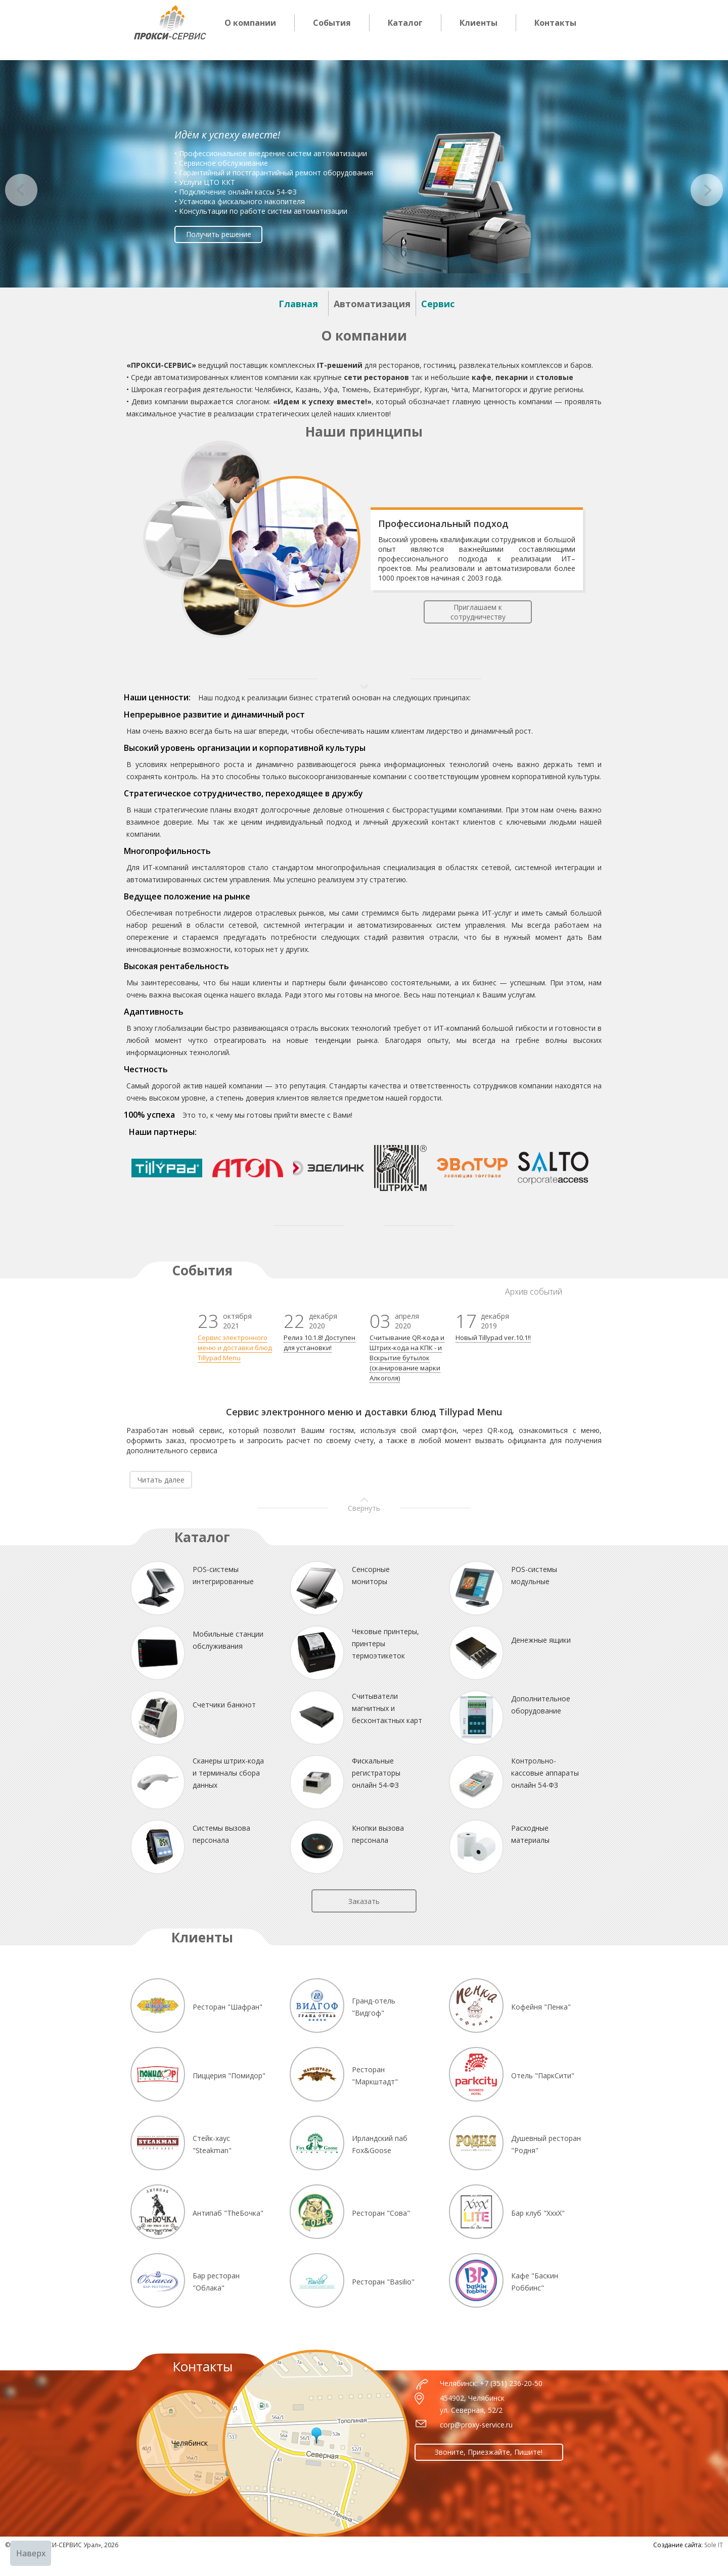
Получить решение (218, 234)
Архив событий (533, 1291)
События (332, 22)
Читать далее (161, 1480)
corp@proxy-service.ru (476, 2424)
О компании (250, 22)
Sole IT (713, 2545)
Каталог (405, 22)
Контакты (555, 22)
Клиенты (478, 22)
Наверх (31, 2553)
